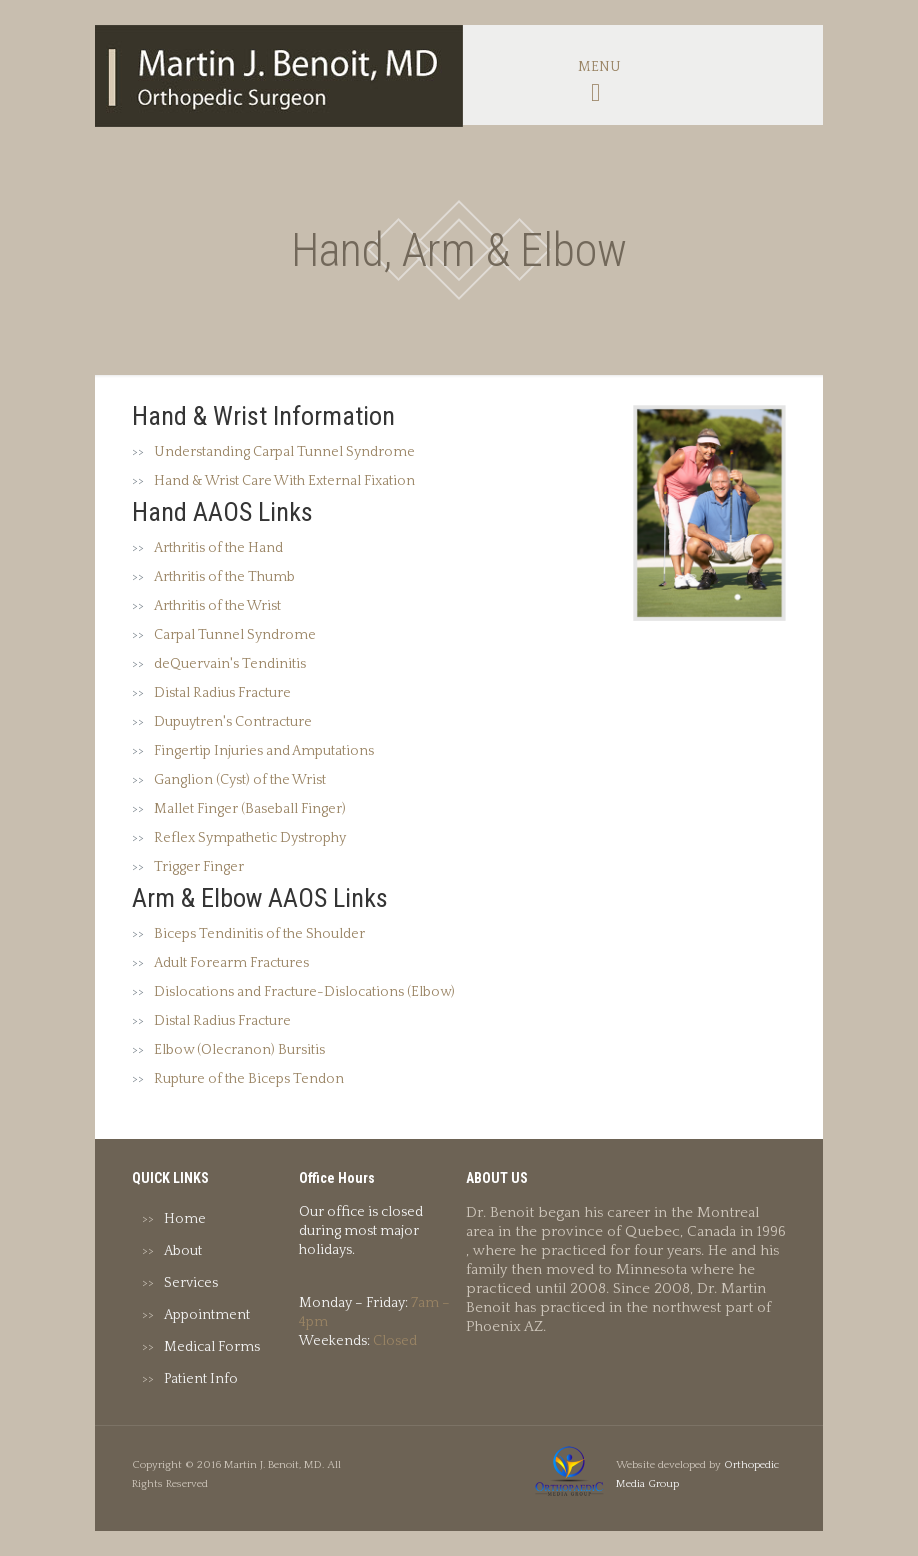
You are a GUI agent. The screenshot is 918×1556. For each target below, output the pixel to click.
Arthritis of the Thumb (224, 577)
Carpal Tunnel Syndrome (235, 635)
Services (191, 1283)
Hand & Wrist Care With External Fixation (284, 481)
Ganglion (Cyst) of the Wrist (240, 780)
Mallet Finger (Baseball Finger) (250, 809)
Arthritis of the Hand (218, 548)
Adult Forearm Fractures (231, 963)
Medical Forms (212, 1347)
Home (185, 1219)
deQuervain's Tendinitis (230, 664)
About (183, 1251)
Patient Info (201, 1379)
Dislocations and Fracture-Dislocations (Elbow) (304, 992)
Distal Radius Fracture (222, 693)
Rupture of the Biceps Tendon (249, 1079)
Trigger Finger (199, 867)
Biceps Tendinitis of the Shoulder (259, 934)
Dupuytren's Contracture (233, 722)
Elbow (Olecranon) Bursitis (239, 1050)
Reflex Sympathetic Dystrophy (250, 838)
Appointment (207, 1315)
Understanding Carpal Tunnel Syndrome (284, 452)
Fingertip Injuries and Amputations (264, 751)
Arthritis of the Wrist (217, 606)
